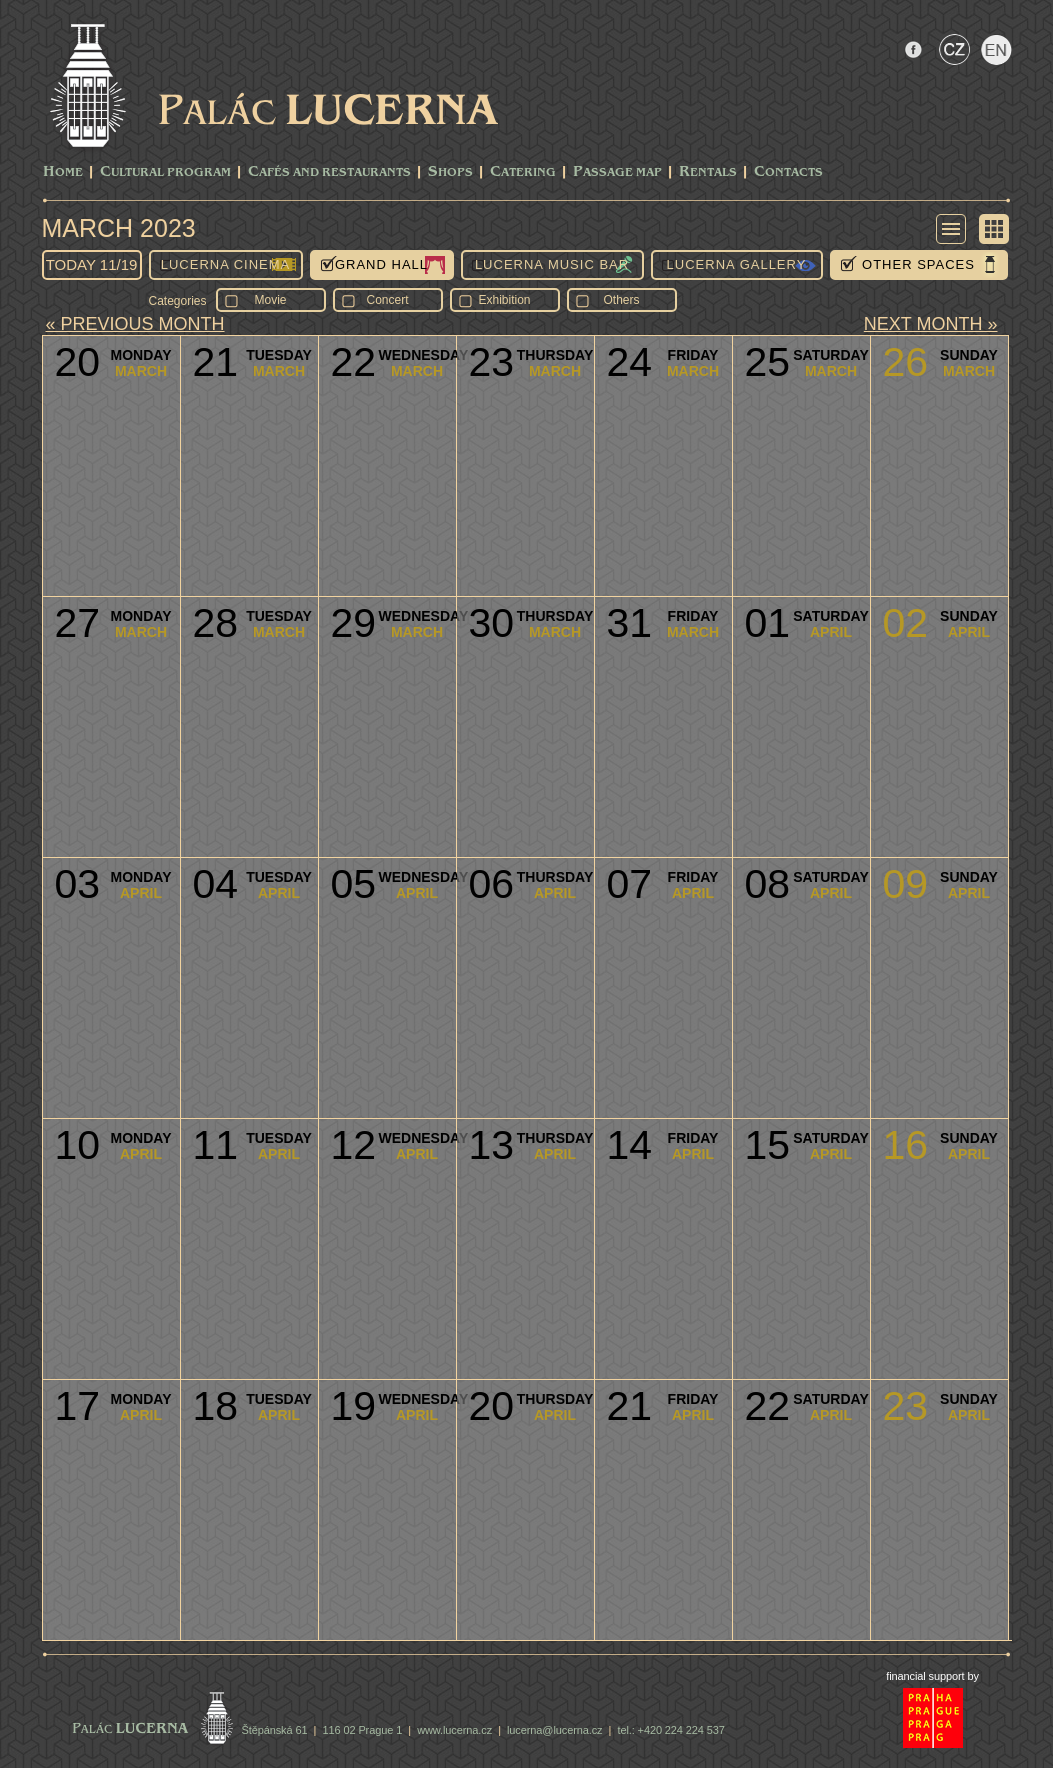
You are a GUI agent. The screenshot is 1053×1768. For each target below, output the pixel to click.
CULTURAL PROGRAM (165, 172)
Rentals (708, 172)
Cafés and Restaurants (329, 172)
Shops (450, 172)
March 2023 (119, 228)
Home (63, 172)
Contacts (788, 172)
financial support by (932, 1676)
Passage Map (617, 172)
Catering (523, 172)
